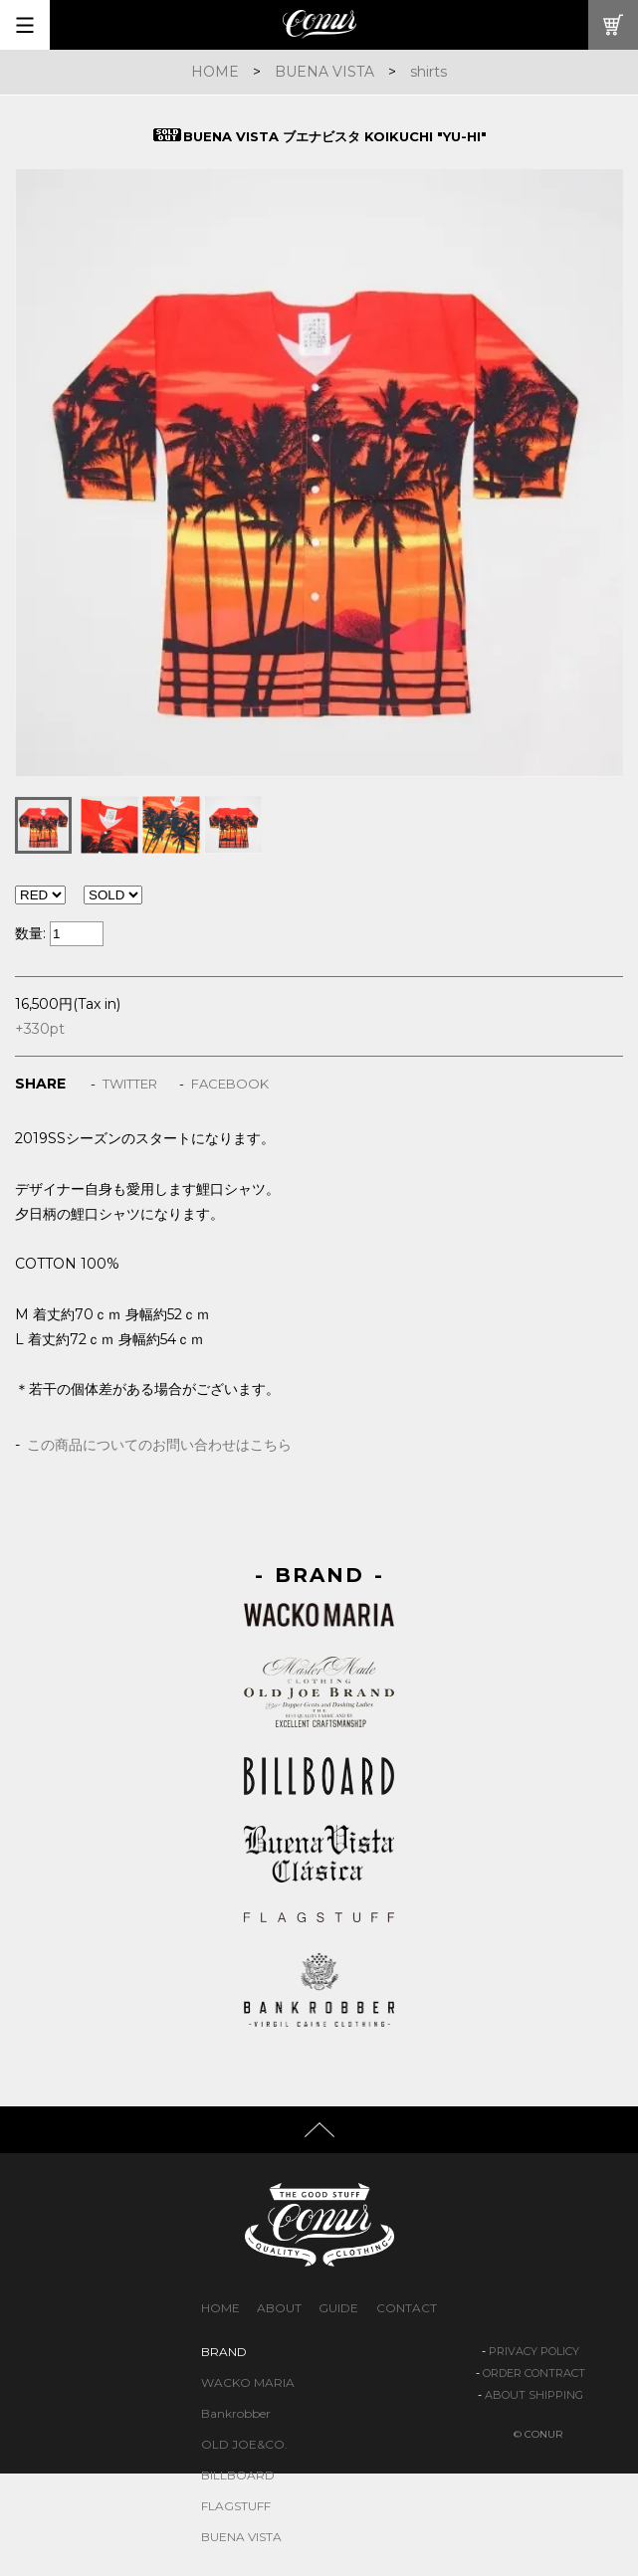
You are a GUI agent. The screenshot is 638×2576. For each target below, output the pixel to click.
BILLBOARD (238, 2475)
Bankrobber (236, 2413)
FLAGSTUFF (236, 2505)
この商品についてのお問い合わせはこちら (159, 1445)
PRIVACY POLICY (534, 2351)
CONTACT (406, 2307)
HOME (215, 72)
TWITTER (130, 1083)
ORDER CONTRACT (534, 2373)
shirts (428, 72)
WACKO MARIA (248, 2382)
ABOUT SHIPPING (534, 2395)
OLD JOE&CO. (244, 2444)
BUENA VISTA (324, 72)
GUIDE (338, 2307)
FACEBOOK (230, 1083)
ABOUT (279, 2307)
